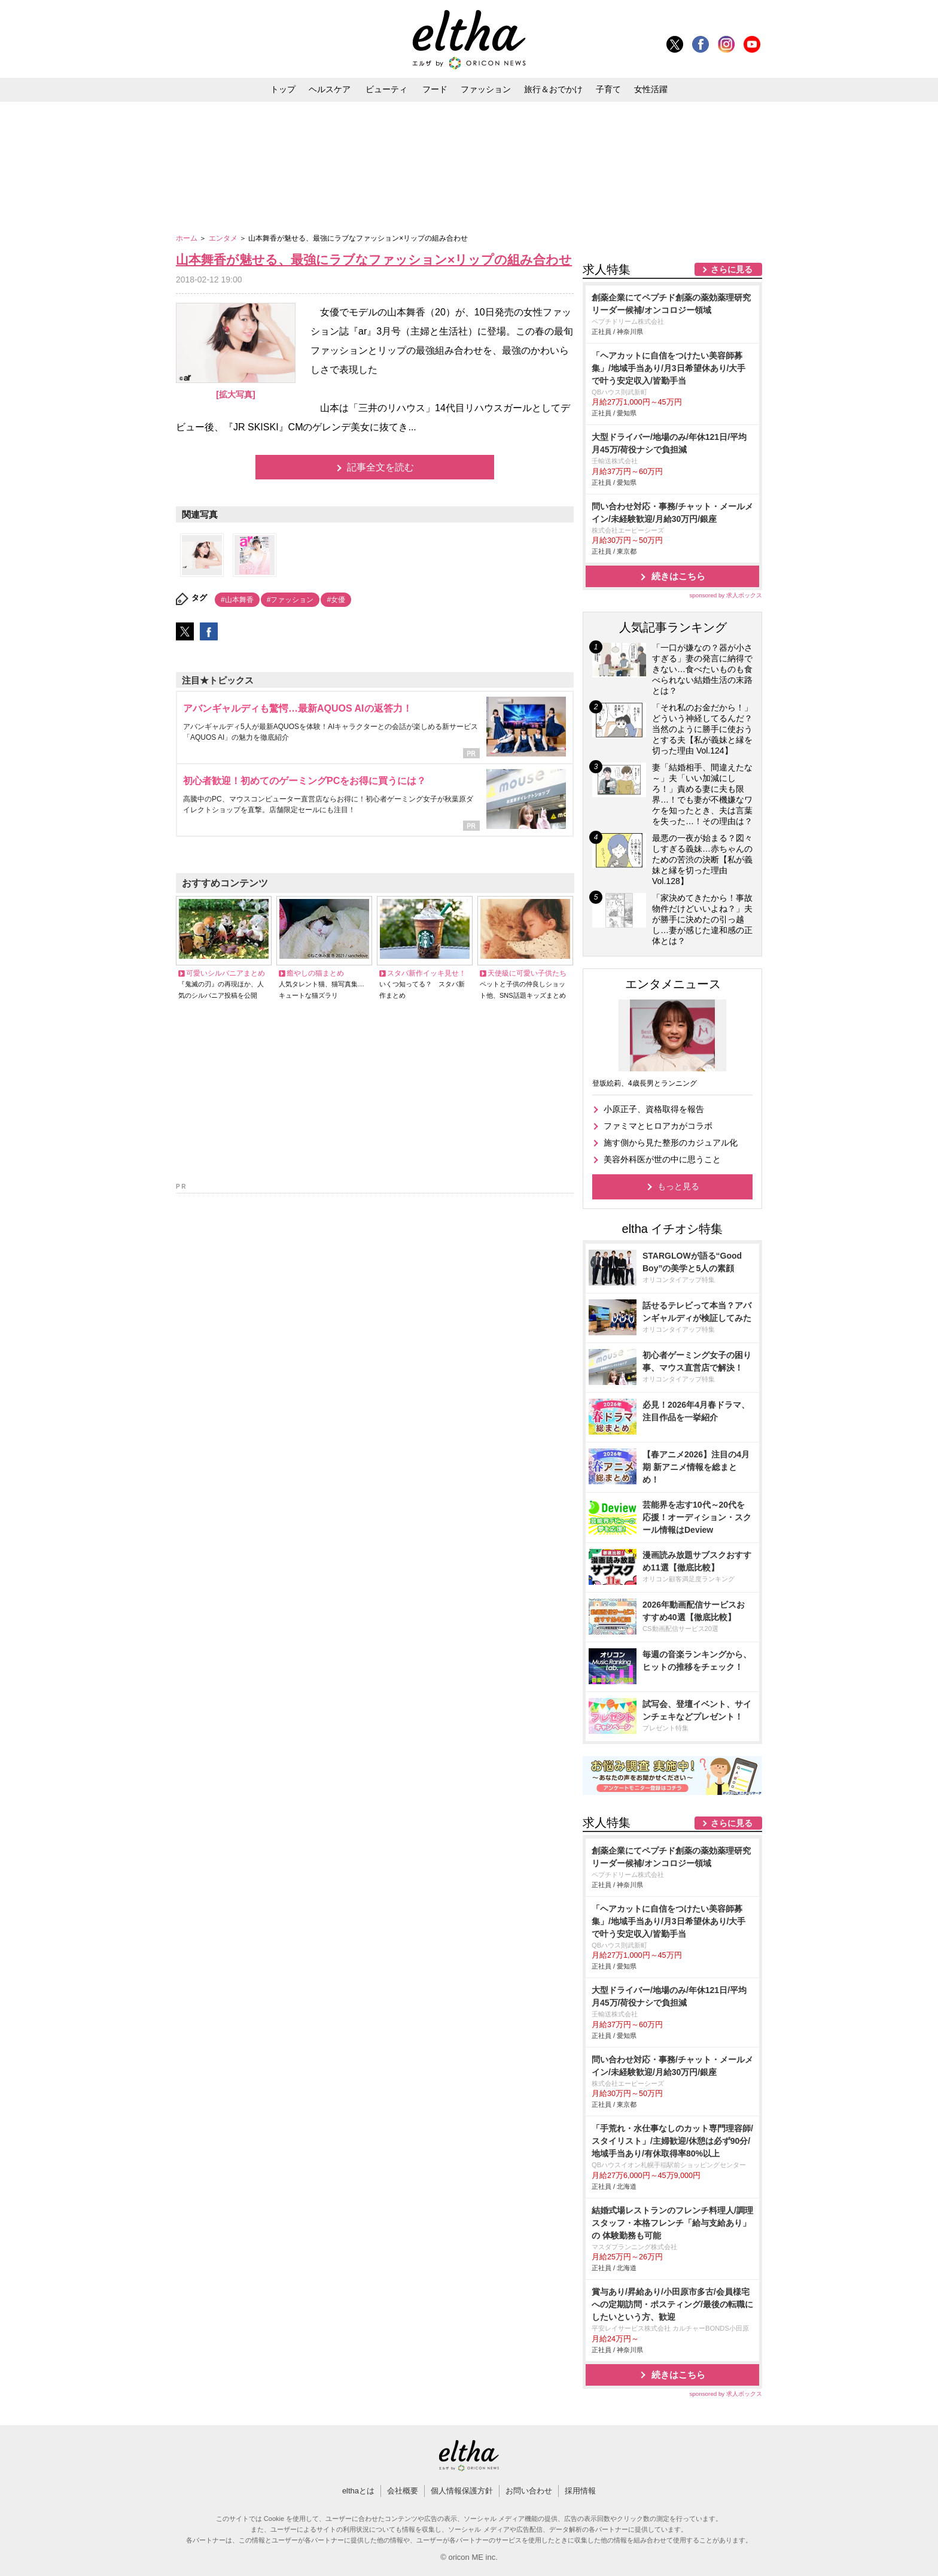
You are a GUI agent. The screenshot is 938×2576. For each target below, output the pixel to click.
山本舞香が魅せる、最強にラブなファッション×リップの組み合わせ (374, 259)
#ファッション (290, 600)
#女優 (336, 600)
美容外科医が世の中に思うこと (662, 1159)
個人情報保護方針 (462, 2490)
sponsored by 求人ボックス (725, 595)
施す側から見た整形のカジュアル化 (671, 1142)
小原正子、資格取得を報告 (654, 1109)
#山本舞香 (237, 600)
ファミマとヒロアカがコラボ (658, 1126)
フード (434, 89)
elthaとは (358, 2490)
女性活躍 (651, 89)
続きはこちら (678, 576)
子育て (608, 89)
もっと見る (678, 1186)
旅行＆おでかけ (553, 89)
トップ (283, 89)
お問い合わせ (528, 2490)
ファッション (486, 89)
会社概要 (402, 2490)
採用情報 (580, 2490)
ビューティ (386, 89)
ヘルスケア (330, 89)
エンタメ (224, 238)
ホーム (187, 238)
